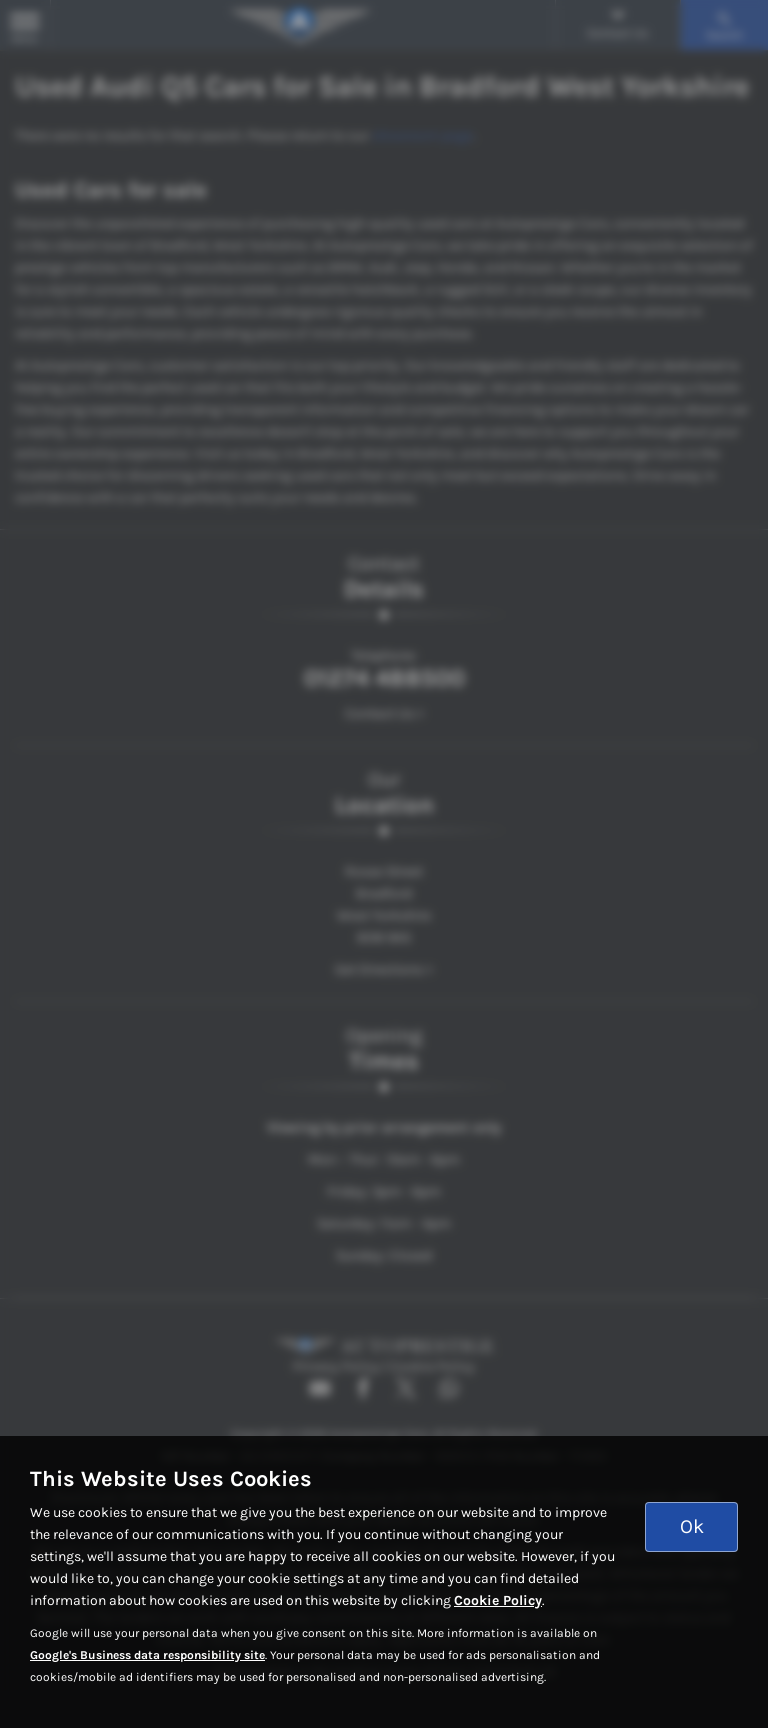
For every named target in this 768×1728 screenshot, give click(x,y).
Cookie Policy (498, 1600)
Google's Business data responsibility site (147, 1655)
